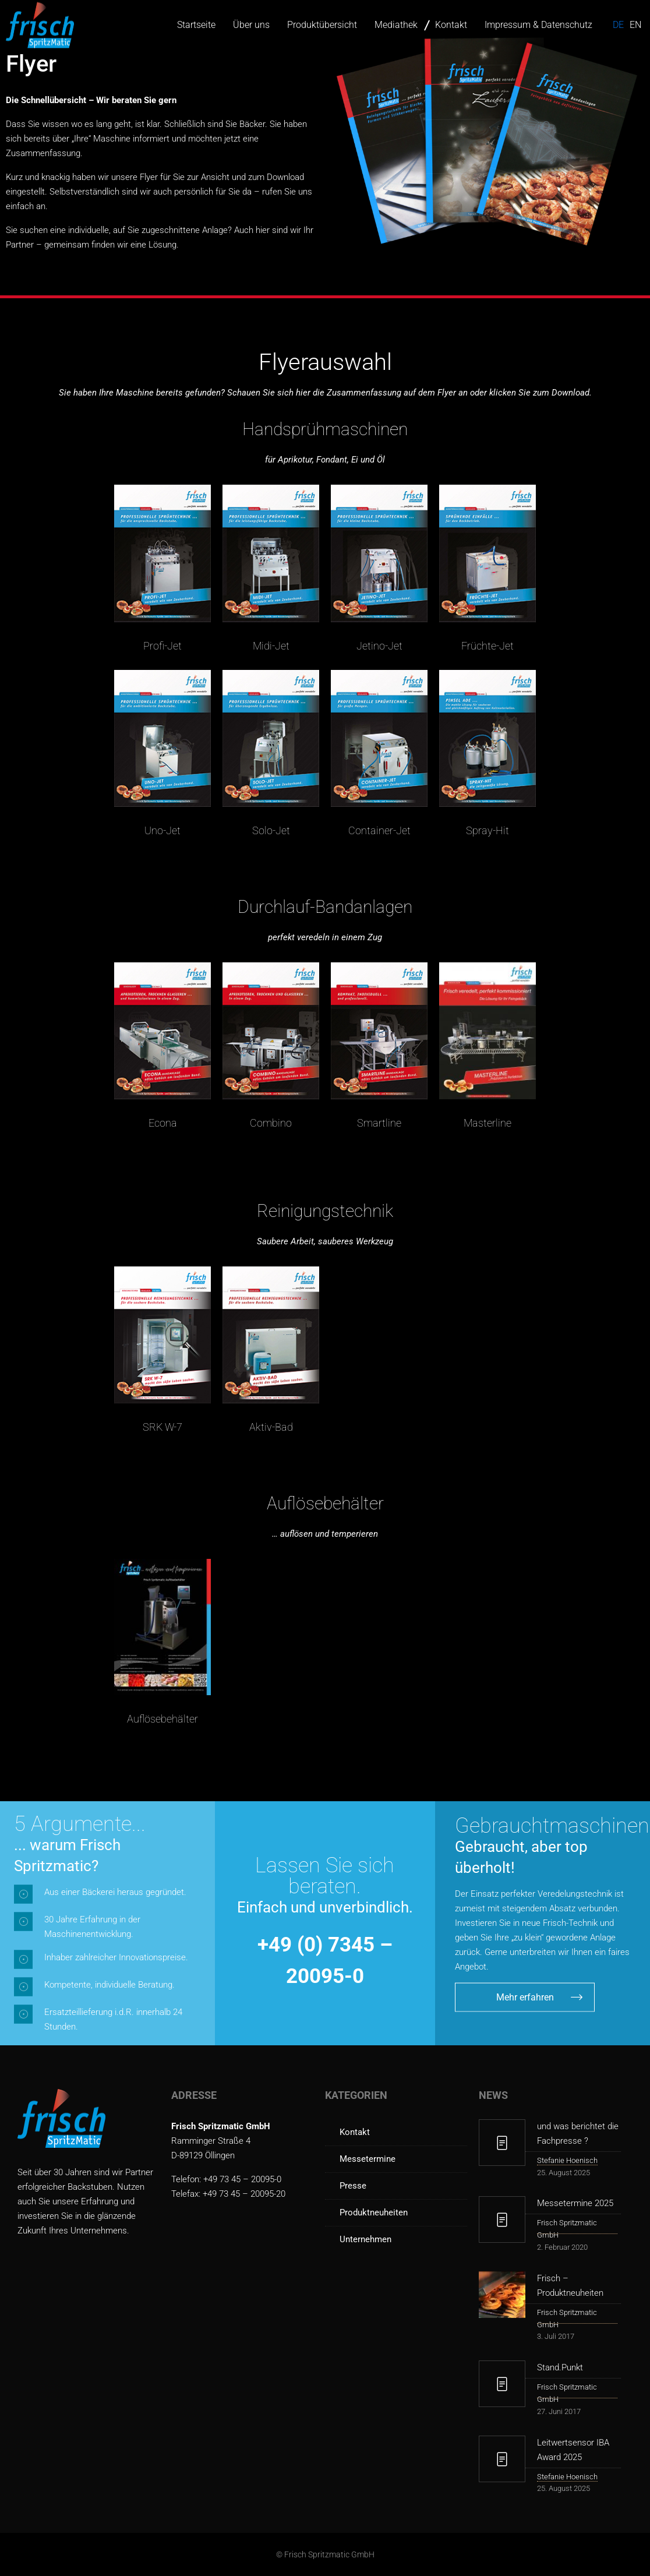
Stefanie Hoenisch (567, 2160)
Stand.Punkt (560, 2367)
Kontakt (451, 24)
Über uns (251, 24)
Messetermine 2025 (575, 2203)
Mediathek (396, 24)
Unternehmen (365, 2239)
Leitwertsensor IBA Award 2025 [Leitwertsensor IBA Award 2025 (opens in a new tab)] (573, 2449)
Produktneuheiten (374, 2212)
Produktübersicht (322, 24)
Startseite (196, 24)
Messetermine (367, 2159)
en (635, 24)
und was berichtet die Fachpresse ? (578, 2133)
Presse (353, 2185)
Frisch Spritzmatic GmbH (567, 2228)
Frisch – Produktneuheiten (570, 2285)
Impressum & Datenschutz (538, 24)
